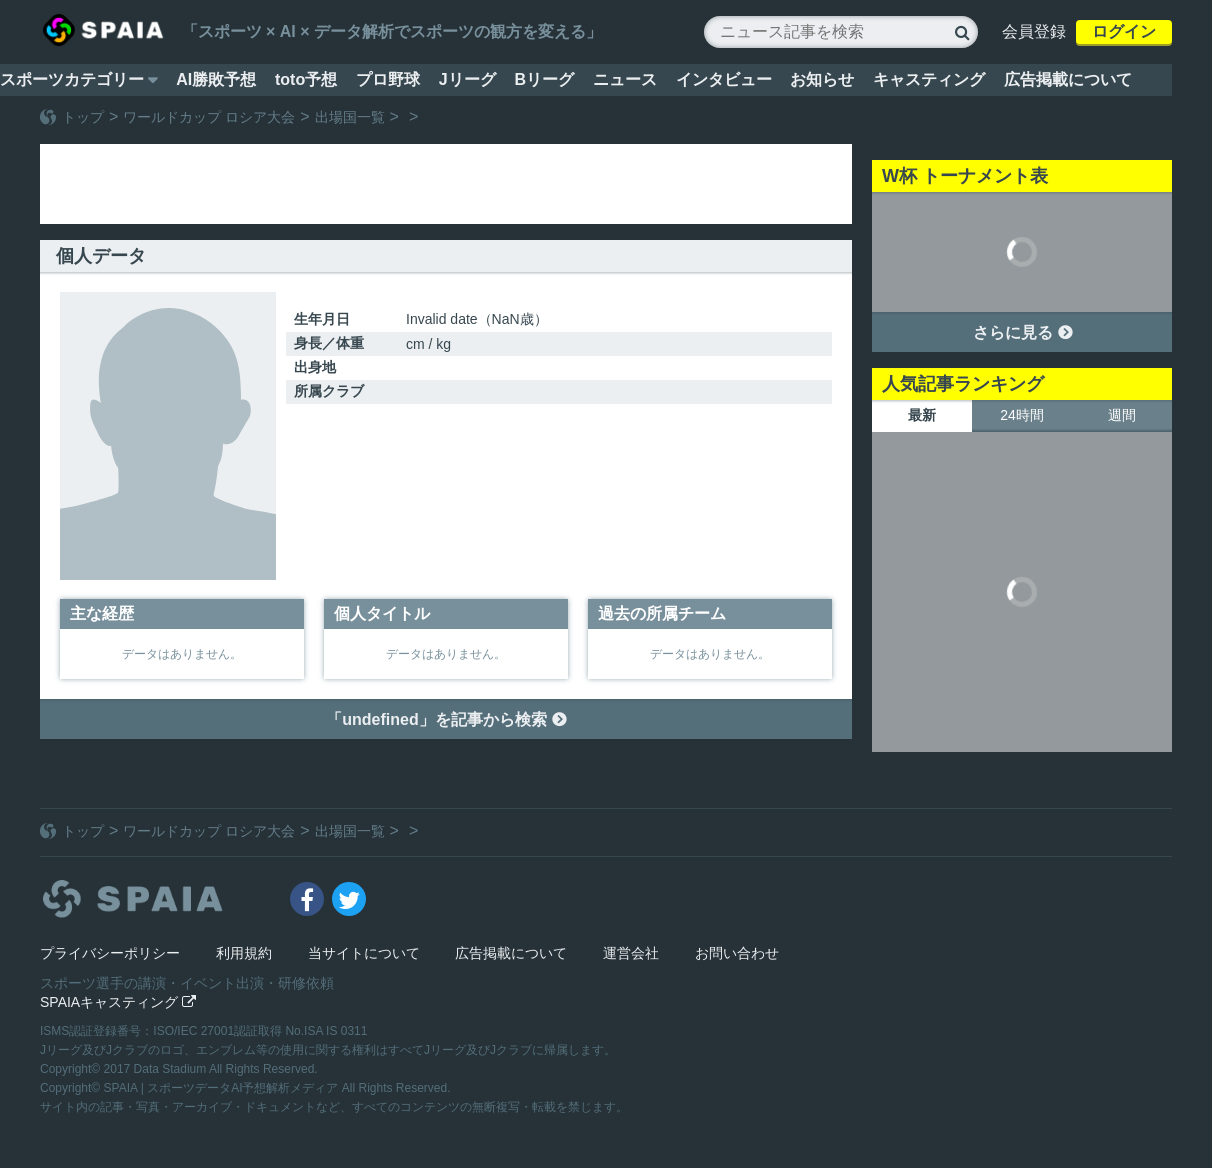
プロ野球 (388, 79)
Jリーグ (467, 79)
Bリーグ (544, 79)
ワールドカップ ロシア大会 (209, 117)
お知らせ (822, 79)
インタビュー (724, 79)
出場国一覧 (350, 117)
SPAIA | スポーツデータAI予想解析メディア (223, 1088)
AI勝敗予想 (216, 79)
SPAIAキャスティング (118, 1002)
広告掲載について (1068, 79)
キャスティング (929, 79)
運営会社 (631, 953)
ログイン (1124, 31)
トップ (83, 117)
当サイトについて (364, 953)
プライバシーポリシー (110, 953)
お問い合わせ (737, 953)
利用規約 (244, 953)
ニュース (625, 79)
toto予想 (306, 79)
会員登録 (1034, 31)
